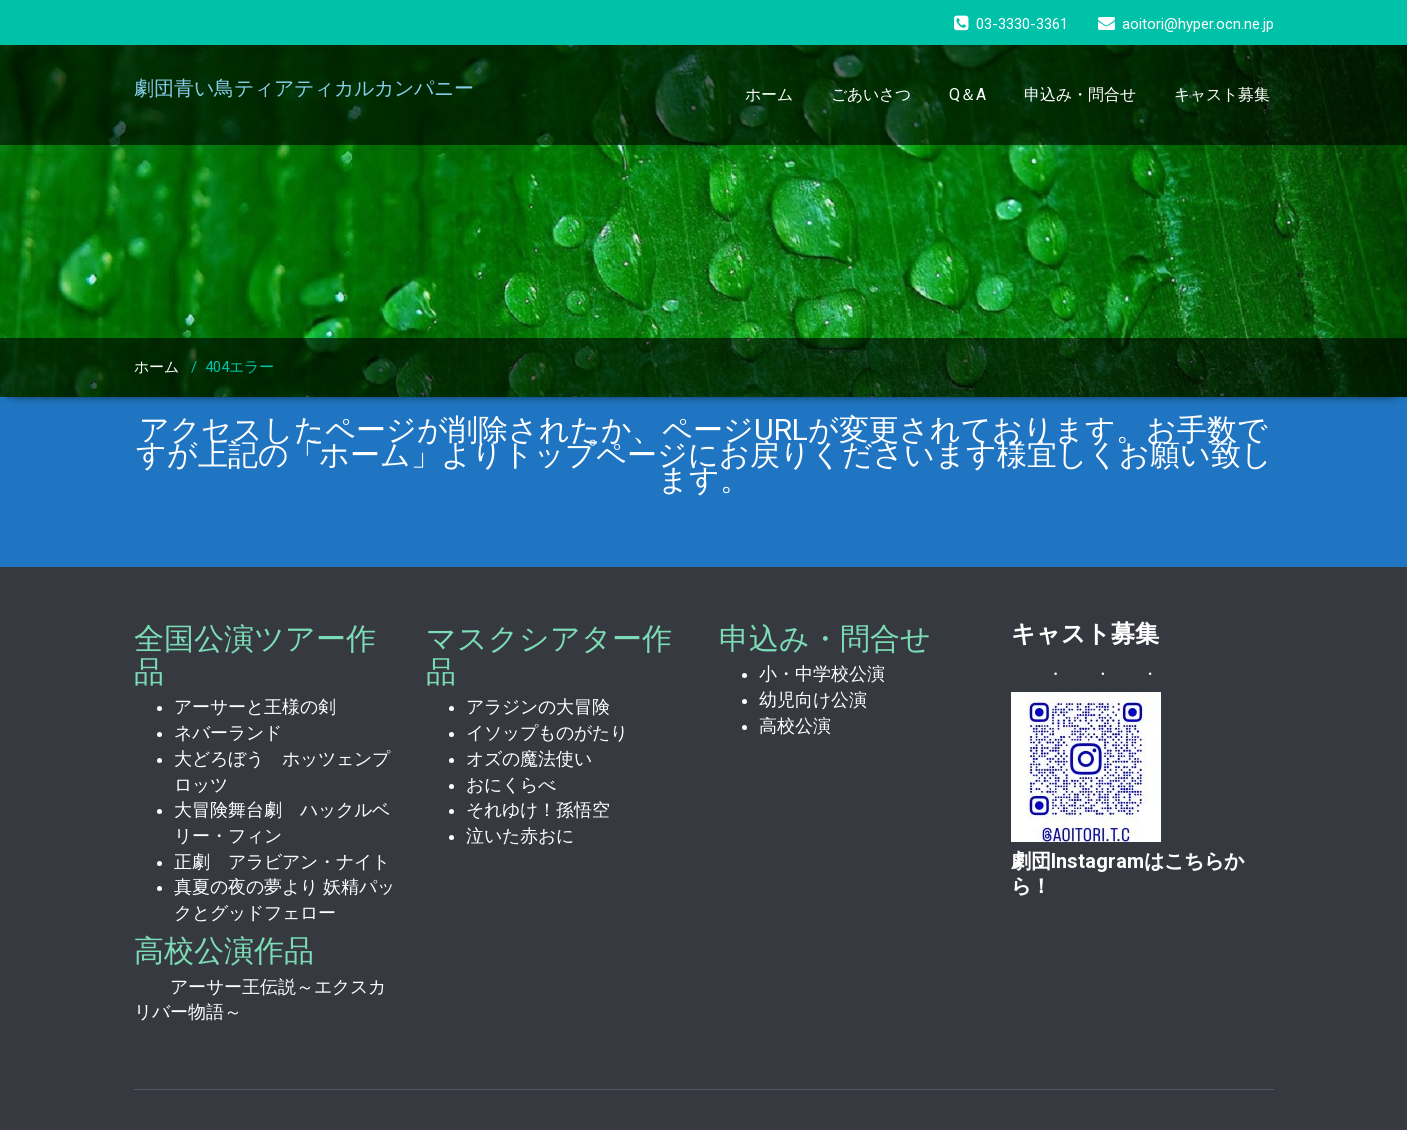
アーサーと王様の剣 (255, 707)
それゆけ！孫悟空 (538, 810)
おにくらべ (511, 785)
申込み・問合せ (1080, 94)
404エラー (239, 367)
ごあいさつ (871, 94)
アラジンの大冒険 (538, 707)
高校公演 (795, 726)
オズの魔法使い (529, 759)
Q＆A (967, 94)
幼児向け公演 (813, 700)
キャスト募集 (1222, 94)
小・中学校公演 (822, 674)
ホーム (769, 94)
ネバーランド (228, 733)
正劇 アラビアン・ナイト (282, 862)
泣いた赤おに (520, 836)
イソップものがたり (547, 733)
